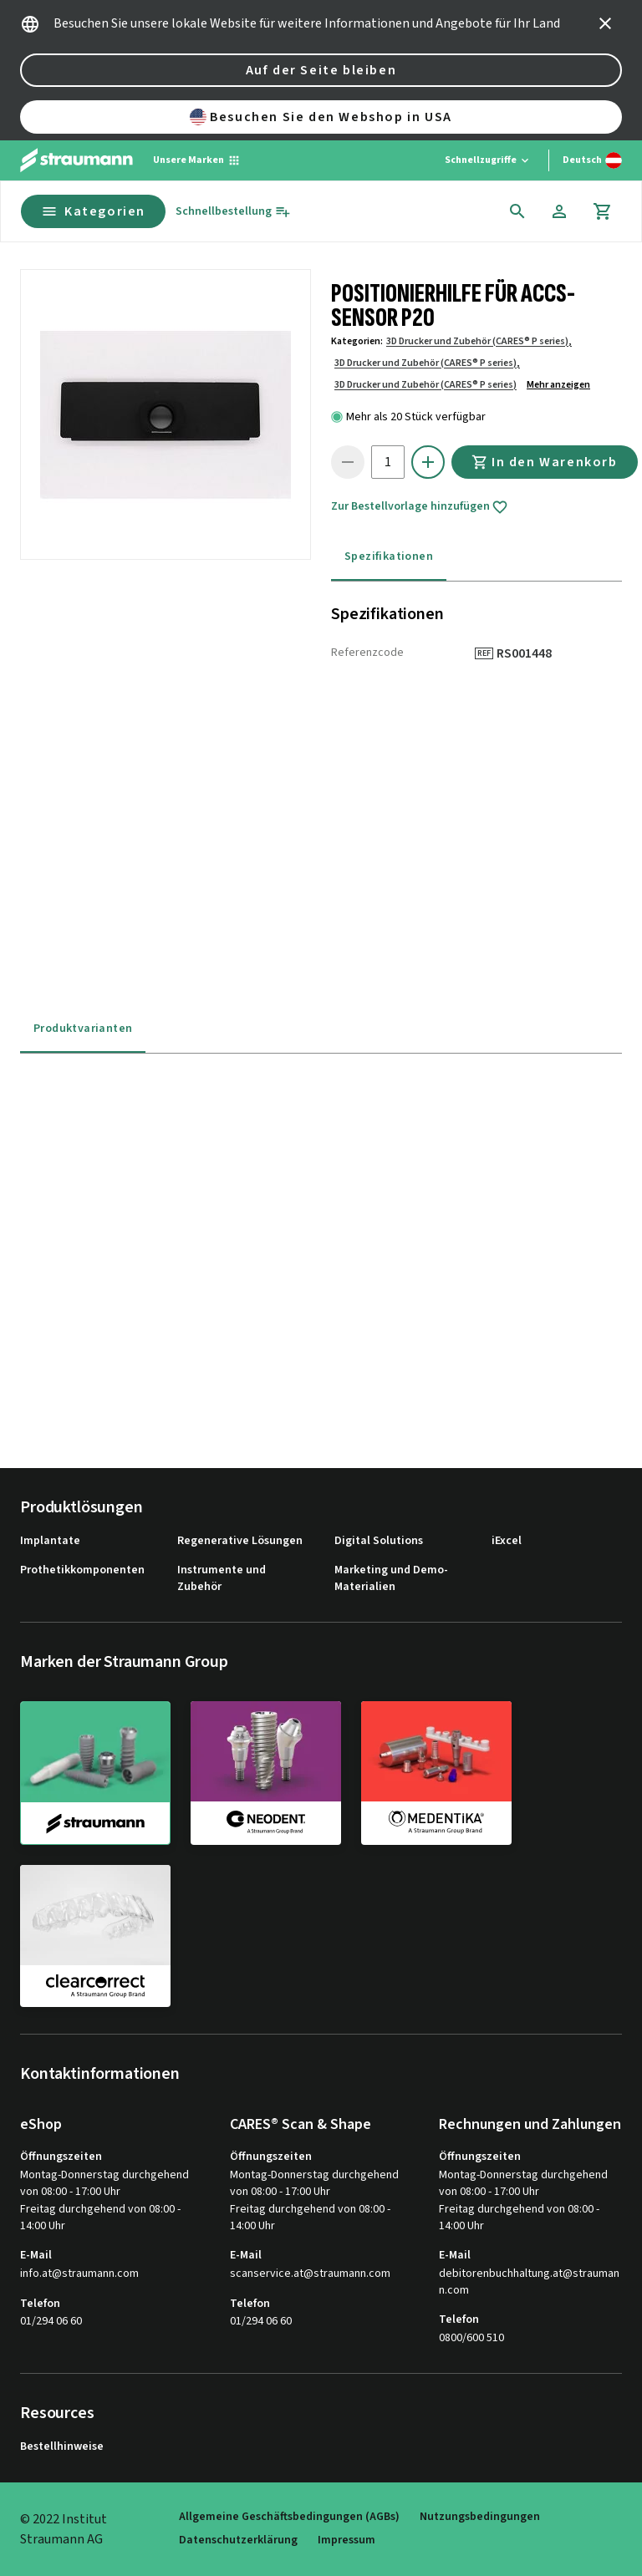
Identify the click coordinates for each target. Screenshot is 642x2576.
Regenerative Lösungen (240, 1541)
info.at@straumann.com (79, 2274)
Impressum (346, 2540)
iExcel (507, 1541)
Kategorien (93, 211)
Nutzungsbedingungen (480, 2517)
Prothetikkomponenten (82, 1570)
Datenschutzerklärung (238, 2540)
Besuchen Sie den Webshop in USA (321, 117)
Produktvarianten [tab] (82, 1028)
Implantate (50, 1541)
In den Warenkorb (544, 462)
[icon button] (605, 23)
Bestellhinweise (62, 2447)
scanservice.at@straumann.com (310, 2274)
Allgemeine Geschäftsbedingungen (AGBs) (289, 2517)
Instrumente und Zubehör (221, 1578)
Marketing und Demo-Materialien (391, 1578)
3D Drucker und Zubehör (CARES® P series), (479, 341)
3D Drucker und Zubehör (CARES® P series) (425, 385)
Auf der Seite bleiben (321, 70)
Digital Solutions (378, 1541)
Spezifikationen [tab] (388, 556)
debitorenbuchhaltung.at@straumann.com (529, 2282)
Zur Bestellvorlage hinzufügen (419, 507)
